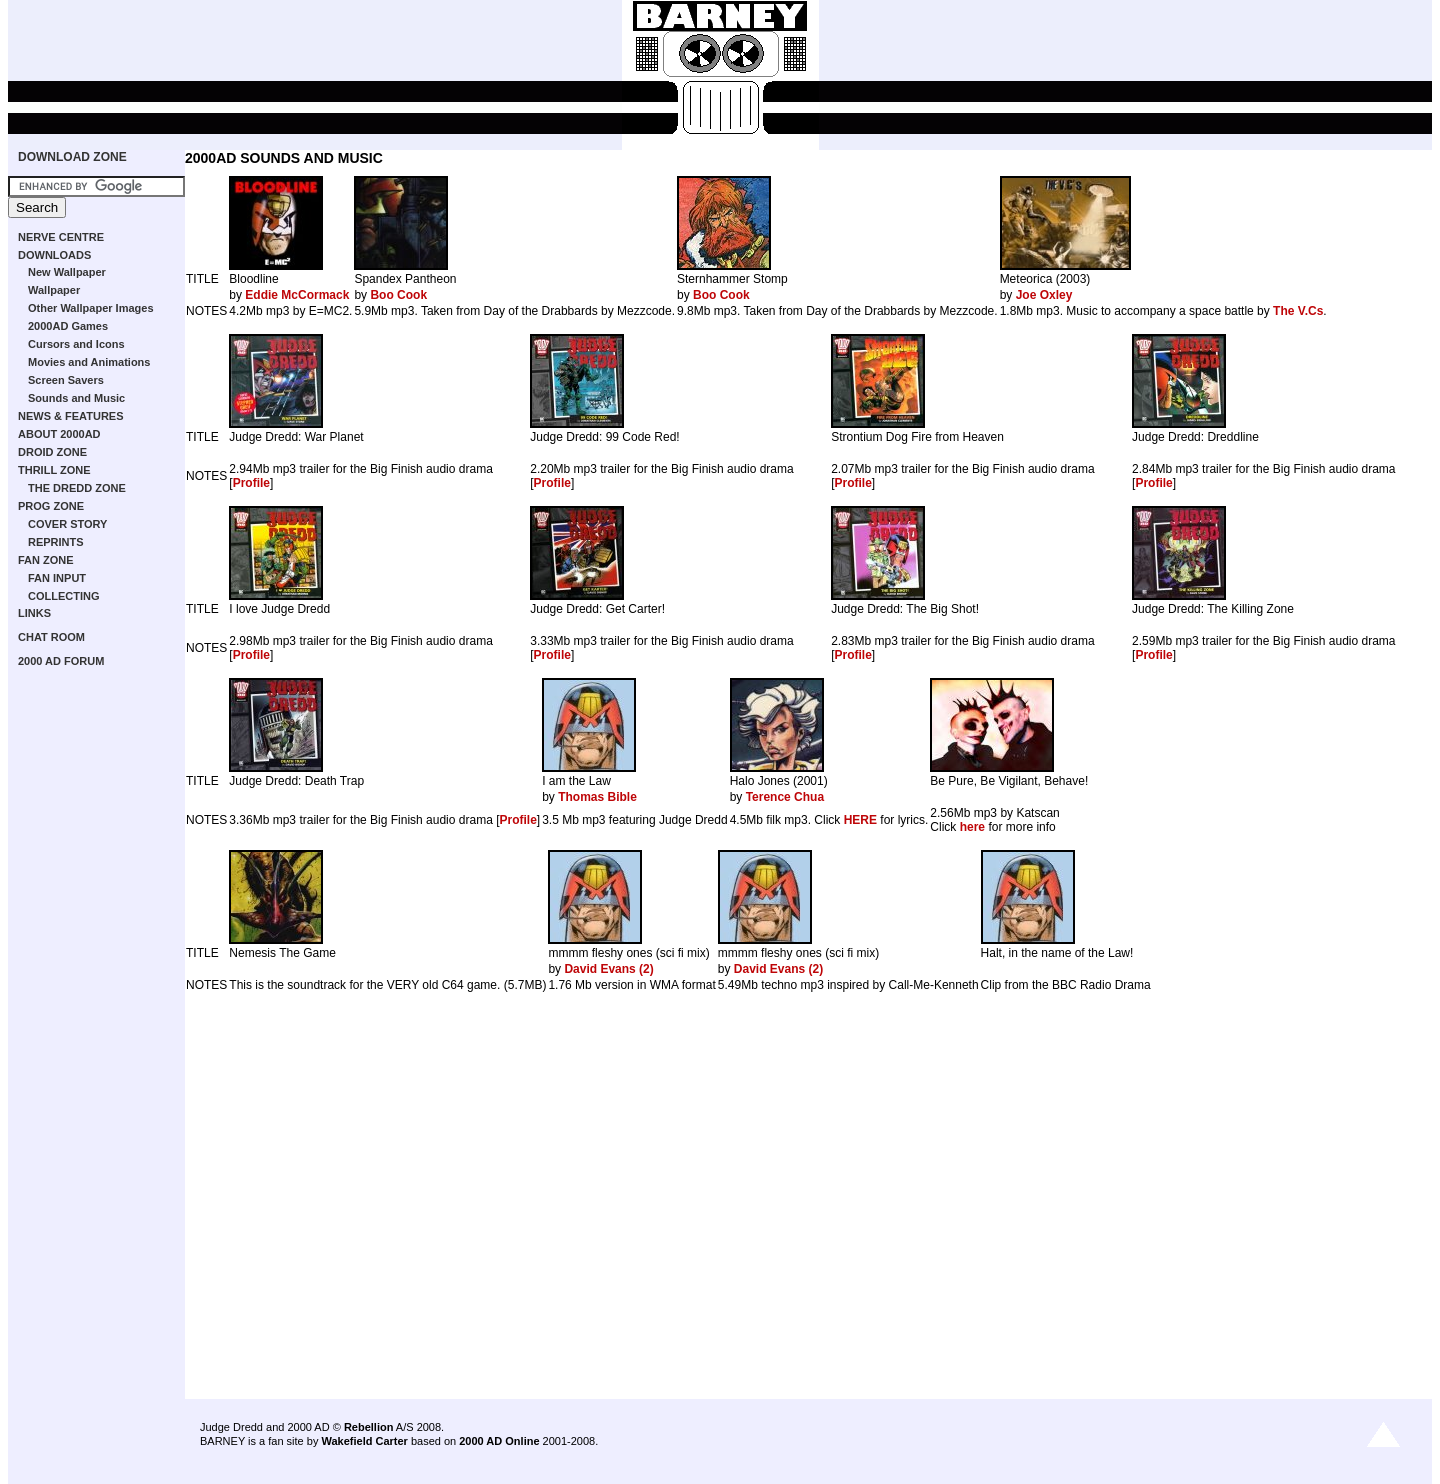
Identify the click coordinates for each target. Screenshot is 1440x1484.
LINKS (34, 613)
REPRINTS (56, 542)
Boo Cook (398, 295)
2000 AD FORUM (61, 661)
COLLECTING (64, 596)
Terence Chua (785, 797)
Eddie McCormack (297, 295)
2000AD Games (68, 326)
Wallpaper (54, 290)
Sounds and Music (76, 398)
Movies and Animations (89, 362)
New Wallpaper (67, 272)
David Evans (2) (608, 969)
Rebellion (369, 1427)
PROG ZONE (51, 506)
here (972, 827)
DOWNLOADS (54, 255)
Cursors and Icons (76, 344)
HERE (860, 820)
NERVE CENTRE (61, 237)
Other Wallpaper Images (91, 308)
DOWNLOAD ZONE (72, 157)
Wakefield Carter (364, 1441)
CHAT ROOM (51, 637)
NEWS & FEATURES (71, 416)
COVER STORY (67, 524)
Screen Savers (66, 380)
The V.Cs (1298, 311)
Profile (251, 483)
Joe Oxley (1044, 295)
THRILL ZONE (54, 470)
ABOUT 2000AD (59, 434)
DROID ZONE (52, 452)
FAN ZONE (46, 560)
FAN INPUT (57, 578)
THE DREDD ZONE (77, 488)
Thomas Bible (597, 797)
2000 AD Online (499, 1441)
